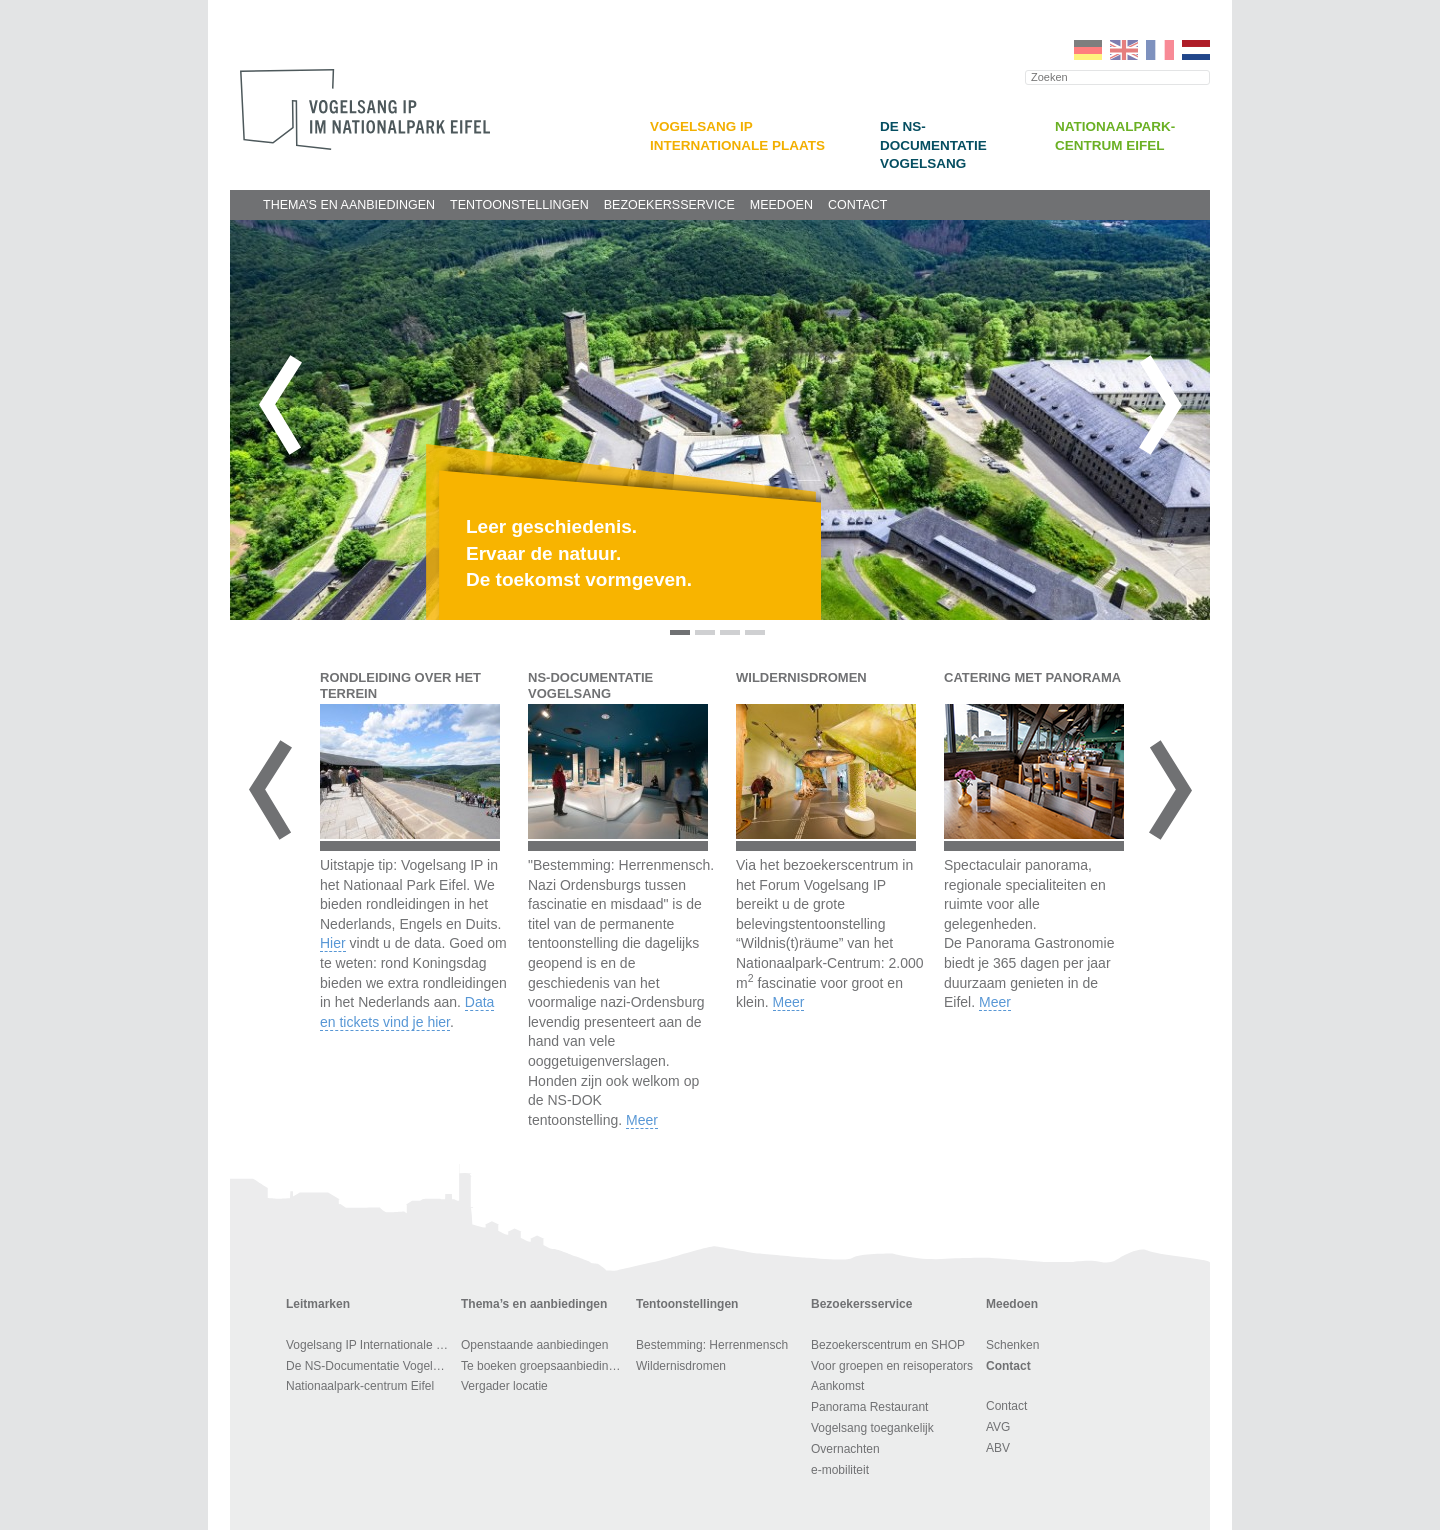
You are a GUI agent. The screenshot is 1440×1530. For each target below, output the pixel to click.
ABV (998, 1448)
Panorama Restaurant (869, 1407)
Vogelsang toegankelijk (872, 1428)
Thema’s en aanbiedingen (349, 205)
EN (1124, 50)
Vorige (280, 405)
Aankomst (837, 1386)
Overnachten (845, 1449)
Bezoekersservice (669, 205)
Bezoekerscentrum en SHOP (888, 1345)
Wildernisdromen (681, 1366)
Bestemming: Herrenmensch (712, 1345)
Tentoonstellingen (519, 205)
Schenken (1012, 1345)
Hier (333, 943)
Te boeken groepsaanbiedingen (544, 1366)
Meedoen (781, 205)
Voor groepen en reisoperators (892, 1366)
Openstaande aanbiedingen (534, 1345)
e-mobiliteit (840, 1470)
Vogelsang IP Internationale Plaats (370, 1345)
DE (1088, 50)
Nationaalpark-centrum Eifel (360, 1386)
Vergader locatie (504, 1386)
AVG (998, 1427)
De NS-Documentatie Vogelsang (933, 145)
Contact (858, 205)
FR (1160, 50)
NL (1196, 50)
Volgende (1160, 405)
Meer (642, 1120)
